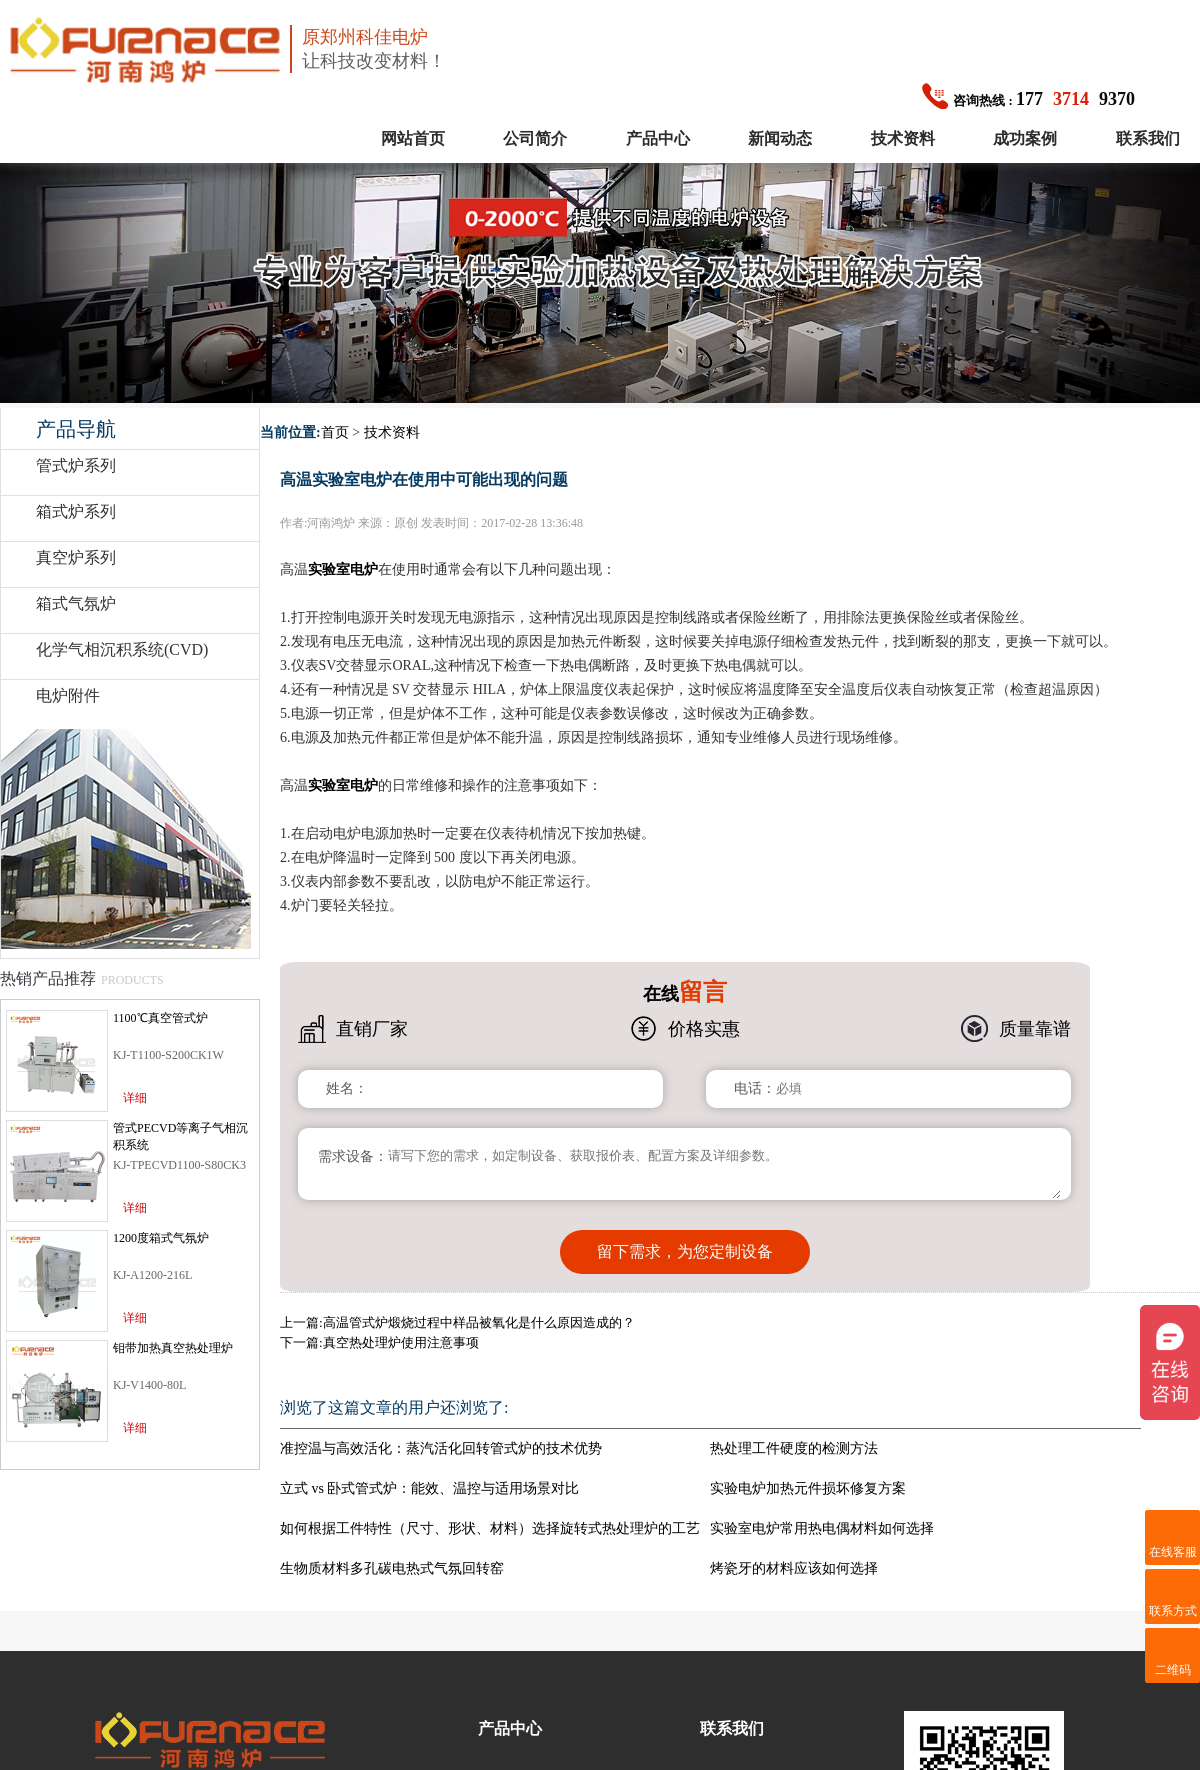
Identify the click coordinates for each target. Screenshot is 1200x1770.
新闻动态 (780, 138)
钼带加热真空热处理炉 (173, 1348)
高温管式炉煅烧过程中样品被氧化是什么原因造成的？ (479, 1308)
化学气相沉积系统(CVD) (122, 649)
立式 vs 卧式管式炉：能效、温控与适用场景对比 (429, 1474)
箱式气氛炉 (76, 603)
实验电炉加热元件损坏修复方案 (808, 1474)
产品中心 (658, 138)
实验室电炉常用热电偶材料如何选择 (822, 1514)
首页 (335, 432)
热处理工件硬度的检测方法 (794, 1434)
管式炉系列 (76, 465)
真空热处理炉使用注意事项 (401, 1328)
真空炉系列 (76, 557)
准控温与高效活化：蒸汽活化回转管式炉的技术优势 (441, 1434)
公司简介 (535, 138)
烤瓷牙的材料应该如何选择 (794, 1554)
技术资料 (903, 138)
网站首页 (413, 138)
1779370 (1028, 99)
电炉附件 (68, 695)
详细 (135, 1098)
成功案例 (1025, 138)
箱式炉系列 (76, 511)
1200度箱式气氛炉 (161, 1238)
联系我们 (1148, 138)
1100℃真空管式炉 (160, 1018)
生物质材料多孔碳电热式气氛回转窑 (392, 1554)
